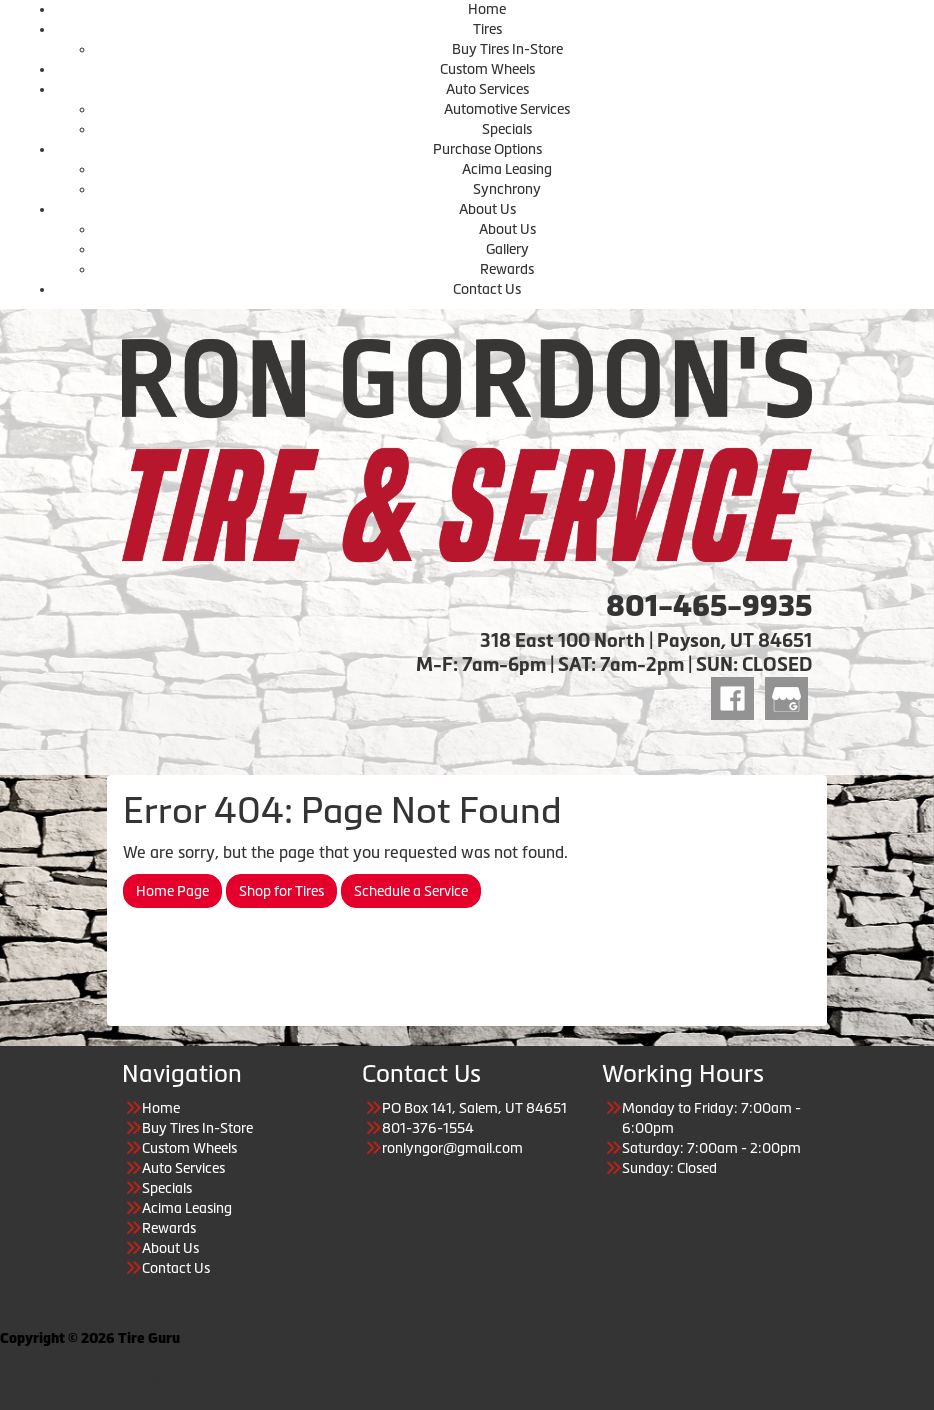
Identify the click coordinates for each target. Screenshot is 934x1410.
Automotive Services (507, 109)
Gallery (507, 249)
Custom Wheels (487, 69)
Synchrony (507, 189)
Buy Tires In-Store (507, 49)
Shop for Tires (281, 891)
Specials (507, 129)
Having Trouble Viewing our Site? (101, 1400)
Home (487, 9)
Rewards (507, 269)
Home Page (172, 891)
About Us (487, 209)
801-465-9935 (709, 606)
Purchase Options (487, 149)
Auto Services (487, 89)
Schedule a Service (411, 891)
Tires (487, 29)
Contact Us (487, 289)
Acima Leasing (507, 169)
